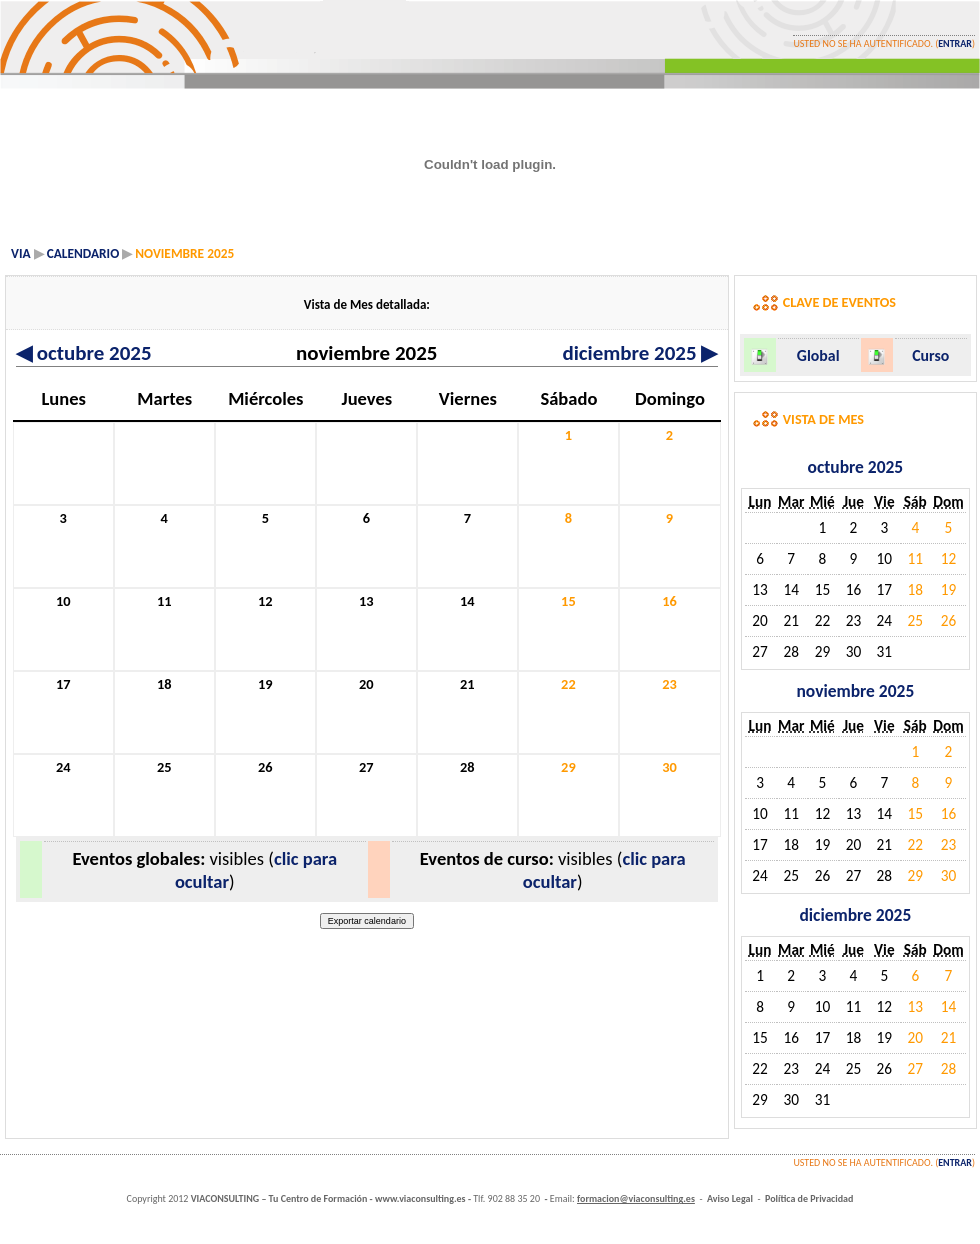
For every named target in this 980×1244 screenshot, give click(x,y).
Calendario (83, 253)
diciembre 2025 (639, 353)
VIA (21, 253)
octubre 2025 (84, 353)
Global (818, 355)
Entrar (955, 43)
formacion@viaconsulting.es (636, 1198)
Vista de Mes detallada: (367, 304)
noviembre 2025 (855, 691)
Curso (930, 355)
